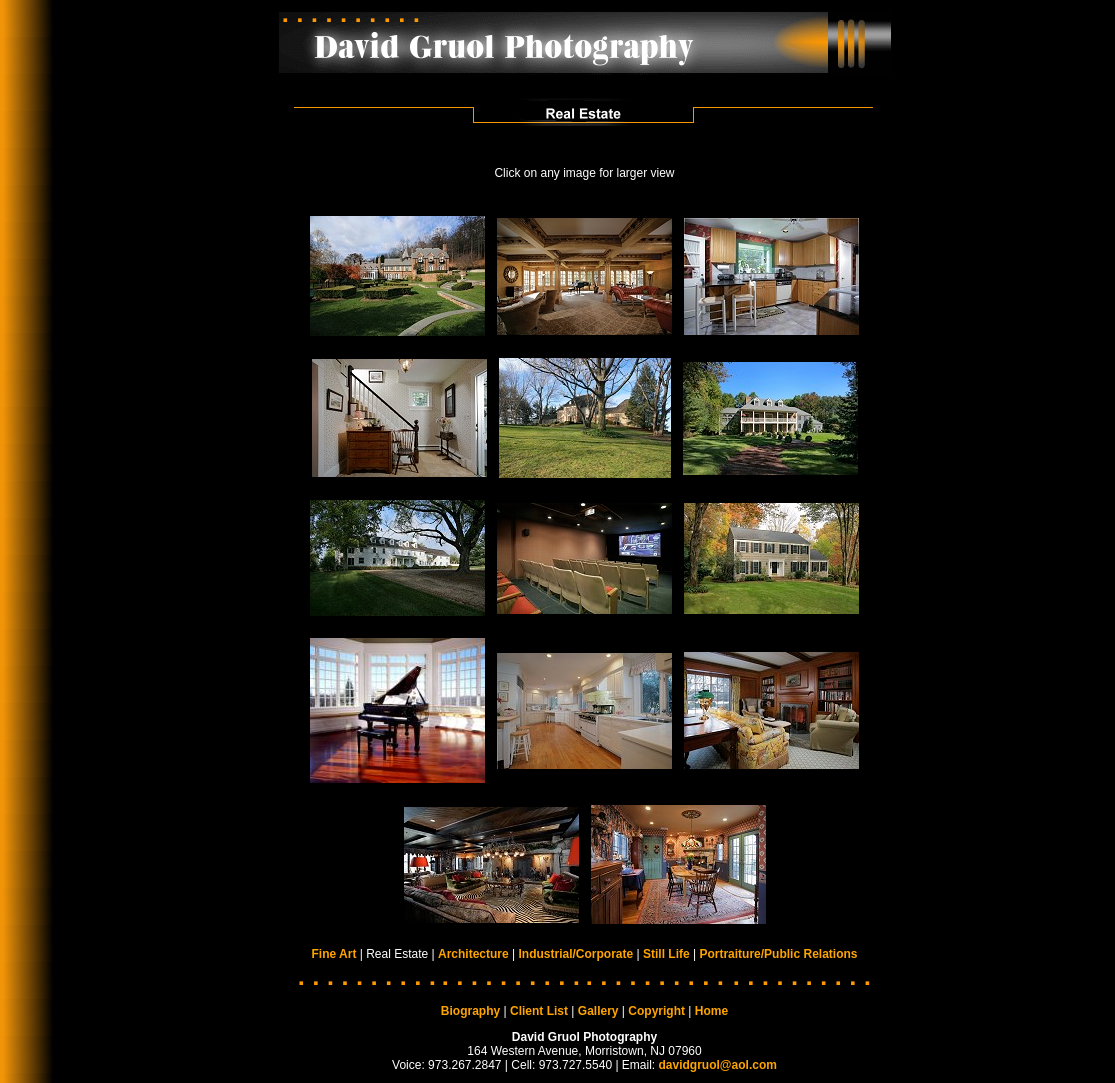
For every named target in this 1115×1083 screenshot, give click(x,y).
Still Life (666, 954)
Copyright (656, 1011)
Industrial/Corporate (575, 954)
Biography (470, 1011)
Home (711, 1011)
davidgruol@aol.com (718, 1065)
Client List (539, 1011)
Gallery (598, 1011)
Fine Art (334, 954)
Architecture (473, 954)
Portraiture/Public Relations (778, 954)
